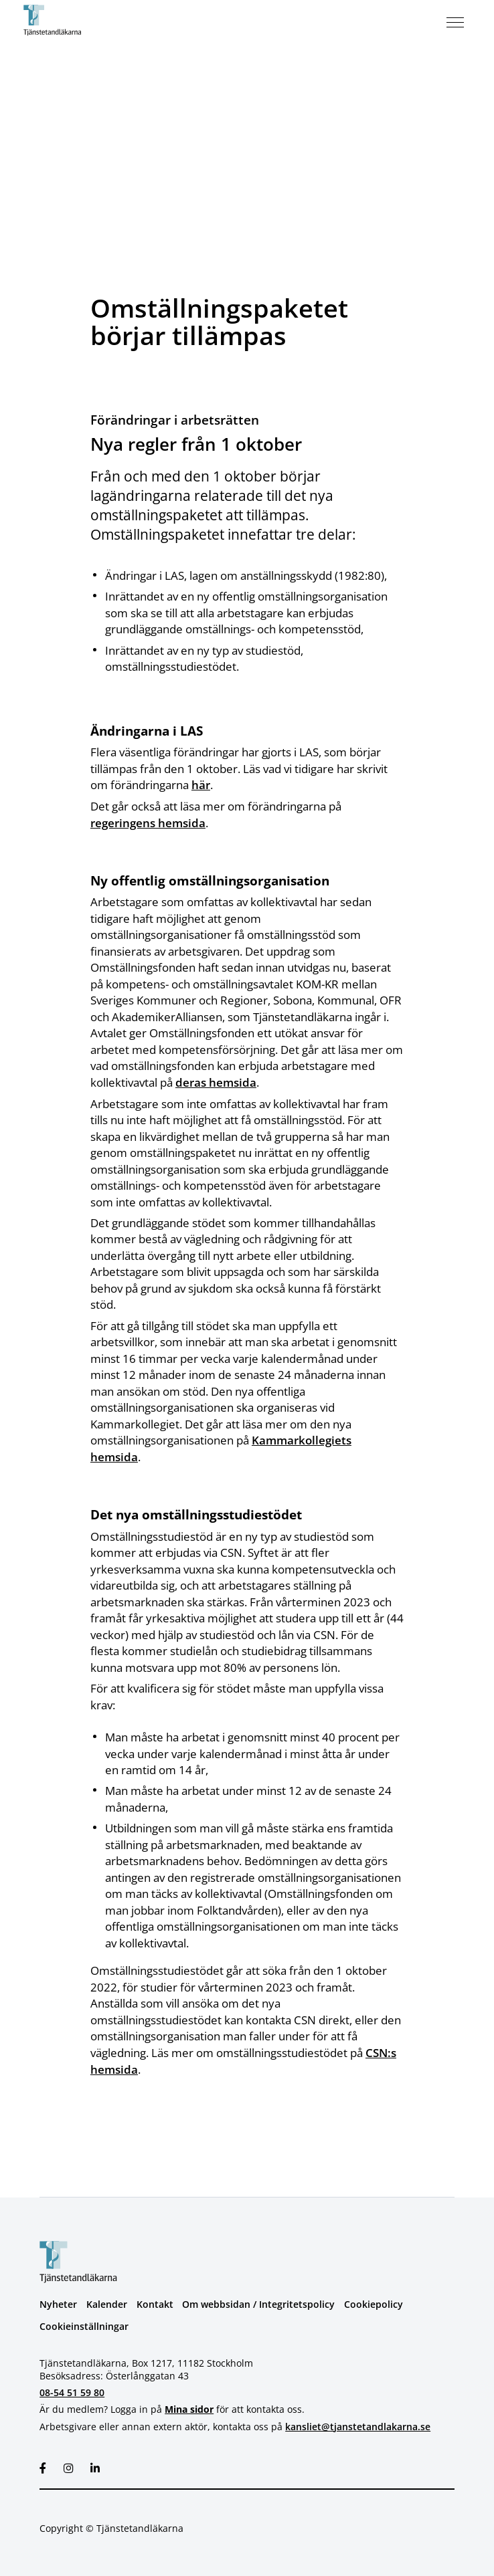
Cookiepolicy (373, 2301)
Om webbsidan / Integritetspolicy (258, 2301)
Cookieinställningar (84, 2324)
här (200, 784)
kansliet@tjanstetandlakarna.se (357, 2423)
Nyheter (58, 2301)
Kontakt (155, 2301)
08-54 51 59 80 (71, 2389)
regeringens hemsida (147, 822)
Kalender (106, 2301)
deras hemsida (215, 1081)
